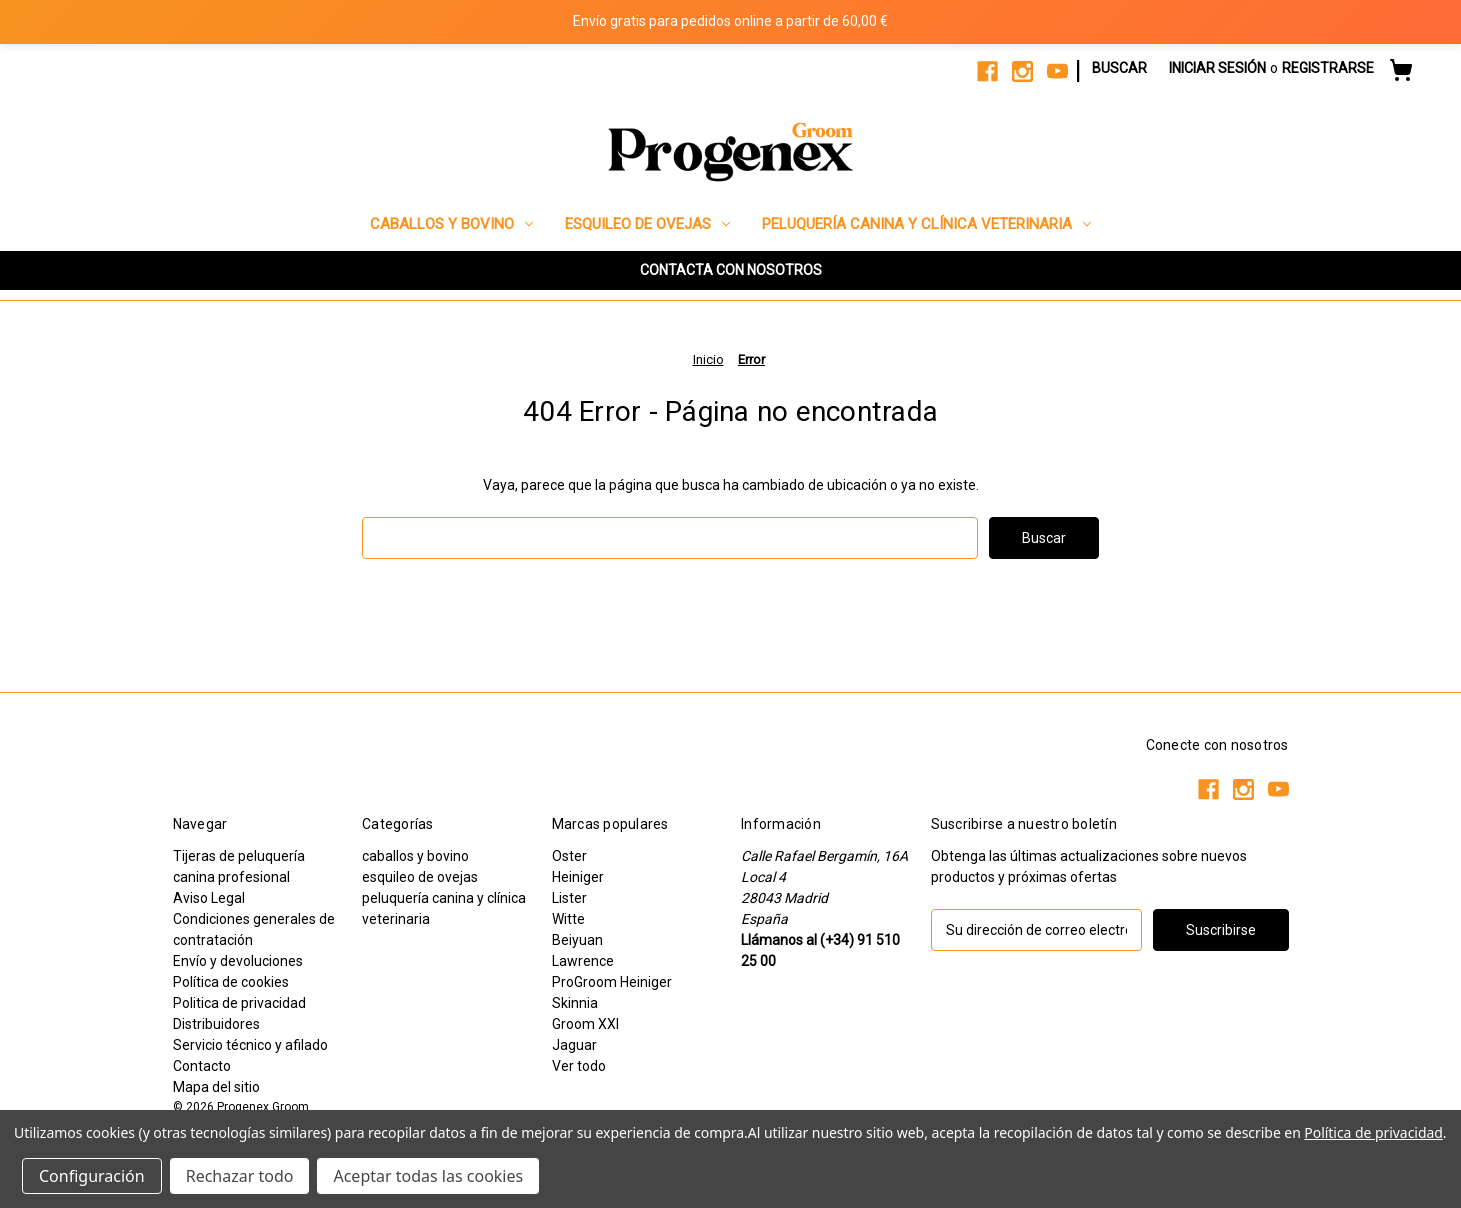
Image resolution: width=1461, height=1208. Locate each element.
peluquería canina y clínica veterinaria (926, 224)
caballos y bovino (451, 224)
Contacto (202, 1066)
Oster (569, 856)
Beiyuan (577, 940)
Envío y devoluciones (238, 961)
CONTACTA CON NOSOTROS (731, 270)
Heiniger (578, 877)
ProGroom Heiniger (612, 982)
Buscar (1119, 68)
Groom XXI (585, 1024)
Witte (568, 919)
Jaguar (574, 1045)
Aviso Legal (209, 898)
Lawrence (583, 961)
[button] (731, 270)
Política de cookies (231, 982)
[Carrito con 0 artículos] (1401, 73)
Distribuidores (216, 1024)
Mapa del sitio (216, 1087)
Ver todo (579, 1066)
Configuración (92, 1176)
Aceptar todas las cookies (428, 1176)
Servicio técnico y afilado (250, 1045)
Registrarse (1328, 68)
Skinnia (575, 1003)
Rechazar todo (240, 1176)
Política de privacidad (1373, 1132)
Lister (569, 898)
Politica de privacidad (239, 1003)
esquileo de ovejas (647, 224)
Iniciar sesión (1217, 68)
